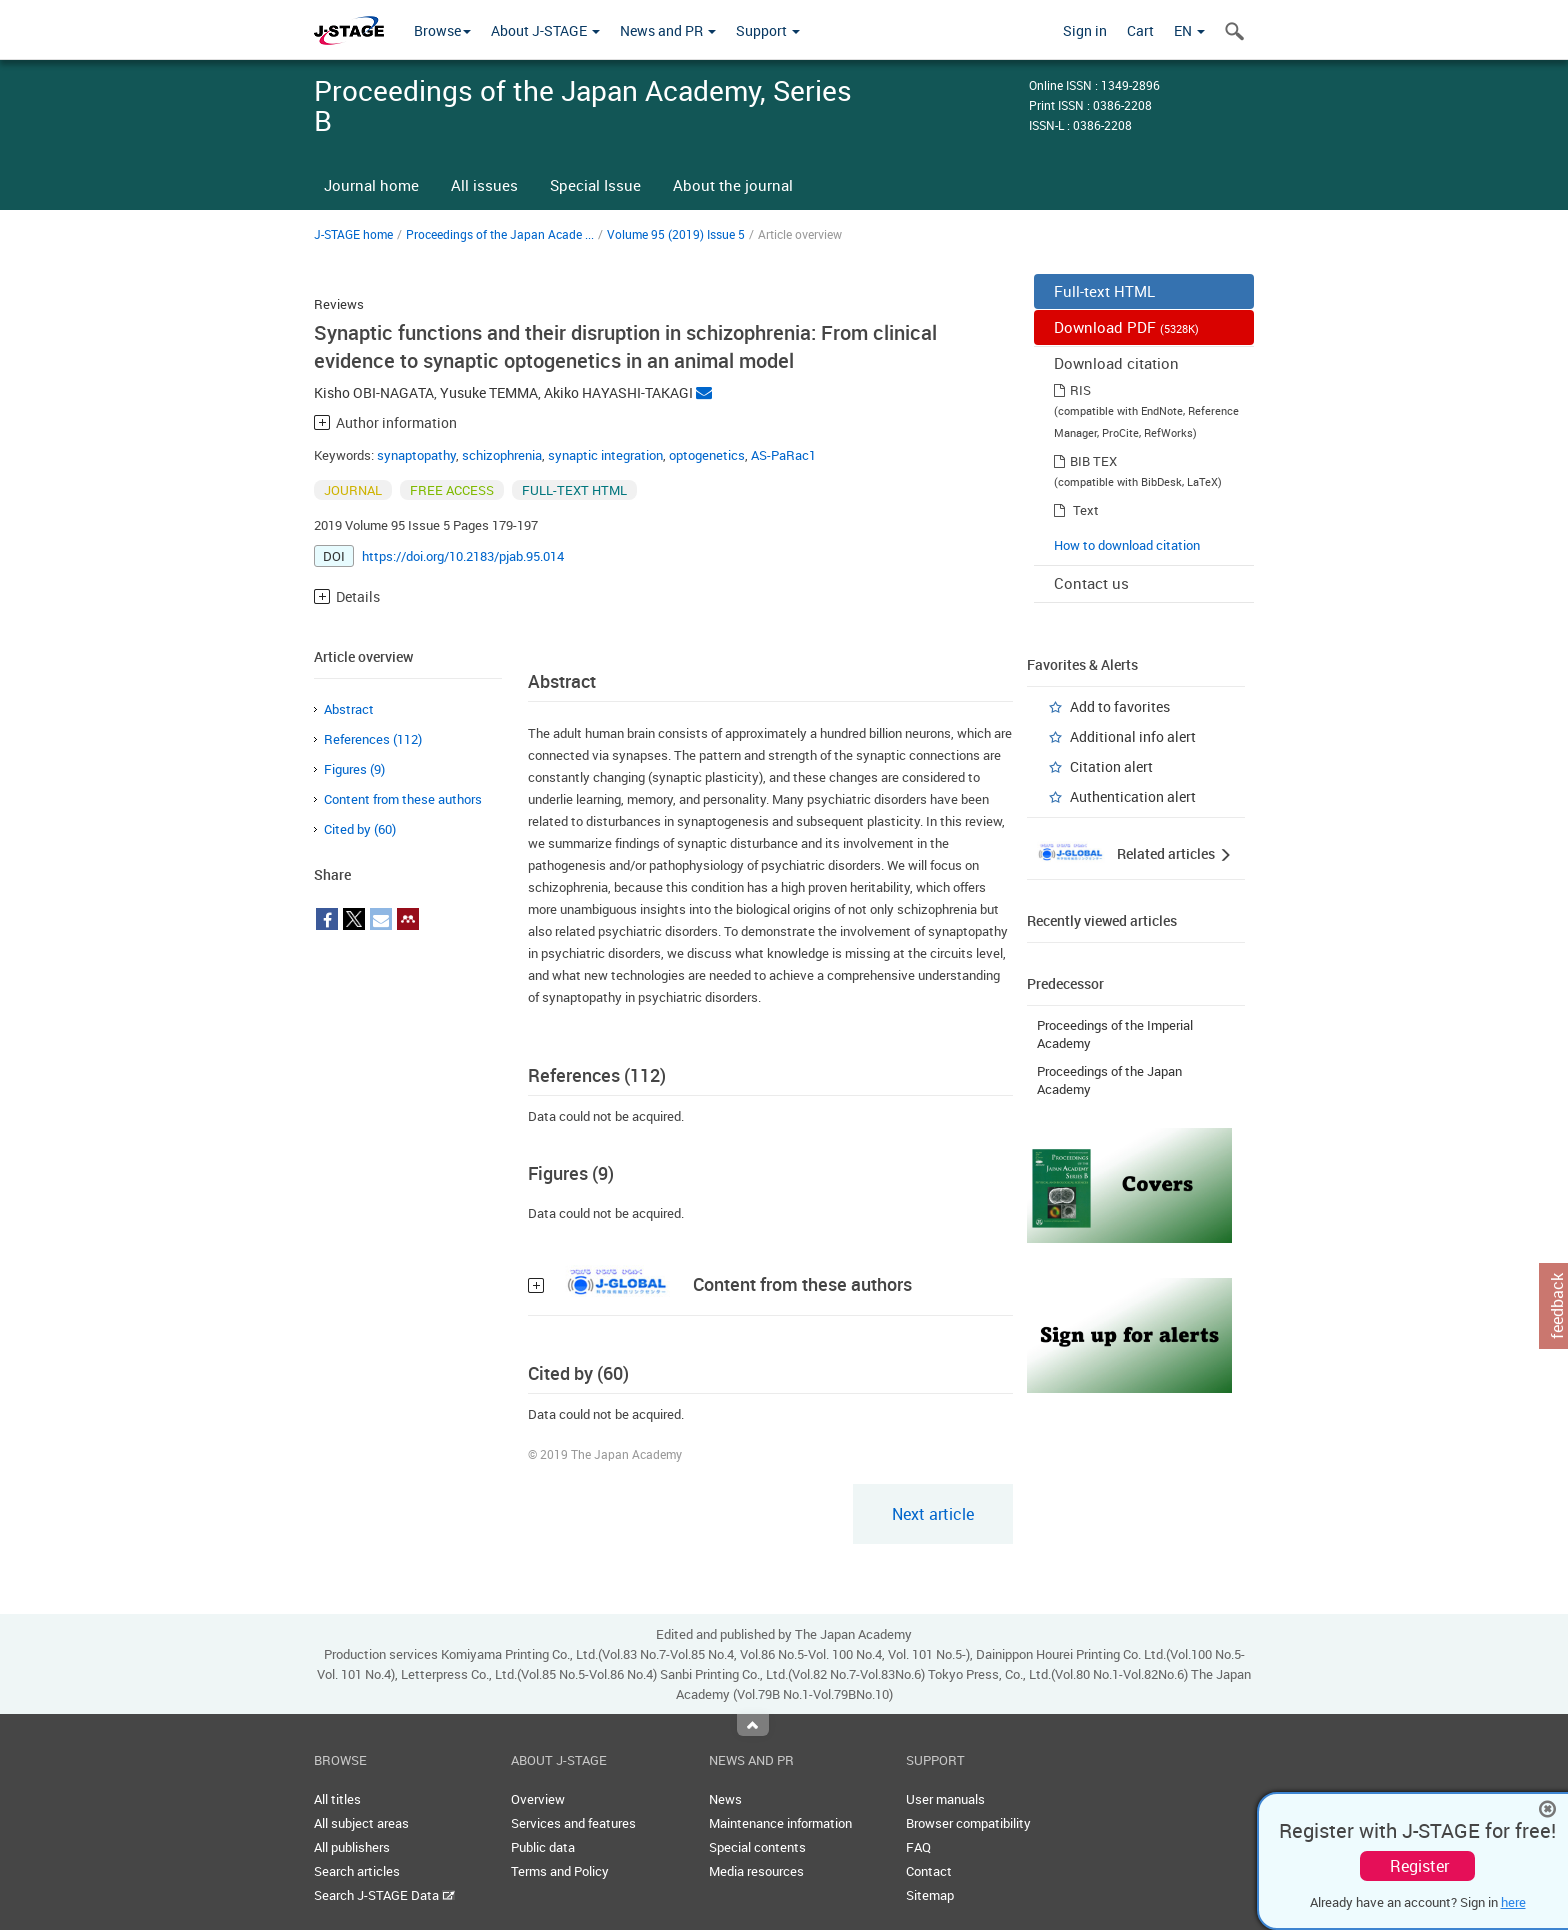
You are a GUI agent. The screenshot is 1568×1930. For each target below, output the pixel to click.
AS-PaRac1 (783, 455)
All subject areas (361, 1823)
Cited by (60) (360, 829)
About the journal (733, 185)
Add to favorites (1120, 706)
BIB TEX (1093, 461)
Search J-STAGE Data (384, 1895)
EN (1189, 30)
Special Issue (595, 185)
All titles (337, 1799)
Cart (1140, 30)
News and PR (668, 30)
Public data (543, 1847)
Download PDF (1126, 327)
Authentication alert (1133, 796)
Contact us (1091, 583)
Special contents (757, 1847)
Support (768, 30)
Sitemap (930, 1895)
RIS (1080, 390)
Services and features (573, 1823)
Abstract (349, 709)
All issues (484, 185)
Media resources (756, 1871)
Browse (442, 30)
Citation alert (1111, 766)
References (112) (373, 739)
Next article (933, 1514)
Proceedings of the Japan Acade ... (500, 234)
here (1513, 1902)
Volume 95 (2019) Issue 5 (676, 234)
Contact (929, 1871)
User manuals (945, 1799)
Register (1419, 1866)
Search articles (357, 1871)
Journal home (371, 185)
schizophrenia (502, 455)
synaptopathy (416, 455)
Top (753, 1725)
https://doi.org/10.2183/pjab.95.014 (463, 556)
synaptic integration (605, 455)
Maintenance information (780, 1823)
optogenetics (707, 455)
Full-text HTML (1104, 291)
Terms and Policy (560, 1871)
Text (1086, 510)
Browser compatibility (968, 1823)
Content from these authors (403, 799)
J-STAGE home (353, 234)
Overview (538, 1799)
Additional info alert (1133, 736)
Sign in (1085, 30)
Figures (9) (354, 769)
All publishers (352, 1847)
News (725, 1799)
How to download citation (1127, 545)
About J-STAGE (545, 30)
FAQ (918, 1847)
